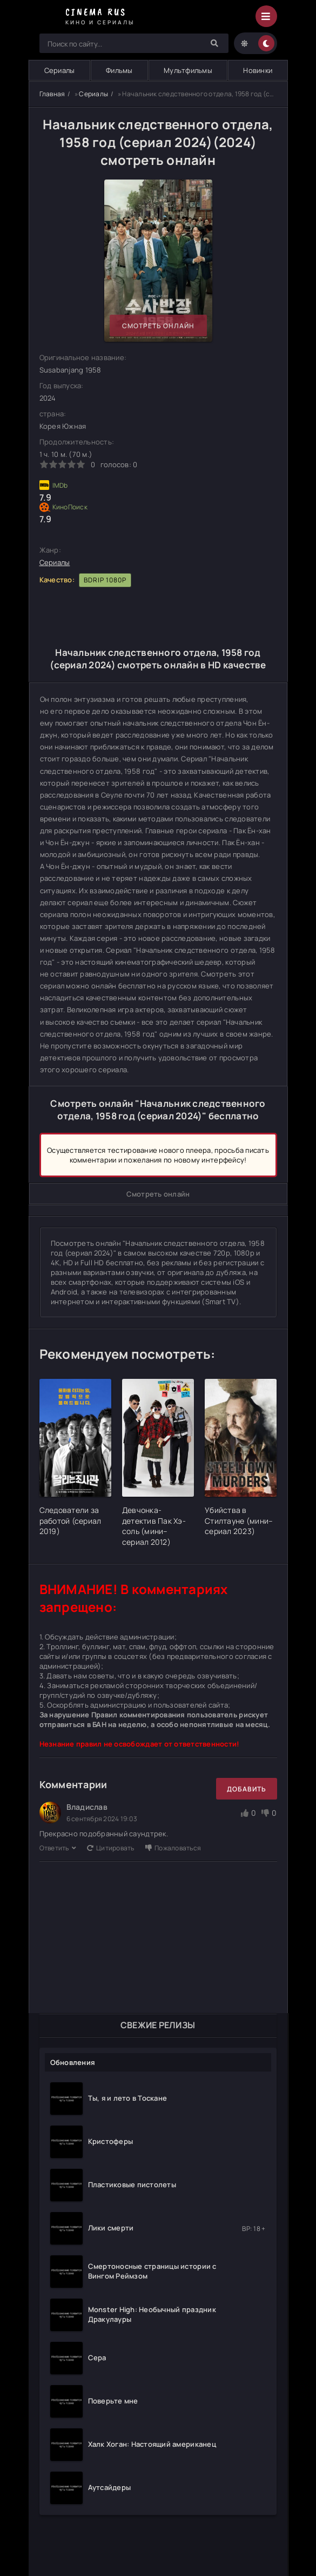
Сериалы (59, 70)
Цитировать (111, 1848)
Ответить (57, 1848)
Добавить (246, 1789)
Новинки (257, 70)
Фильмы (119, 70)
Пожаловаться (173, 1848)
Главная (52, 93)
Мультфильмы (188, 70)
